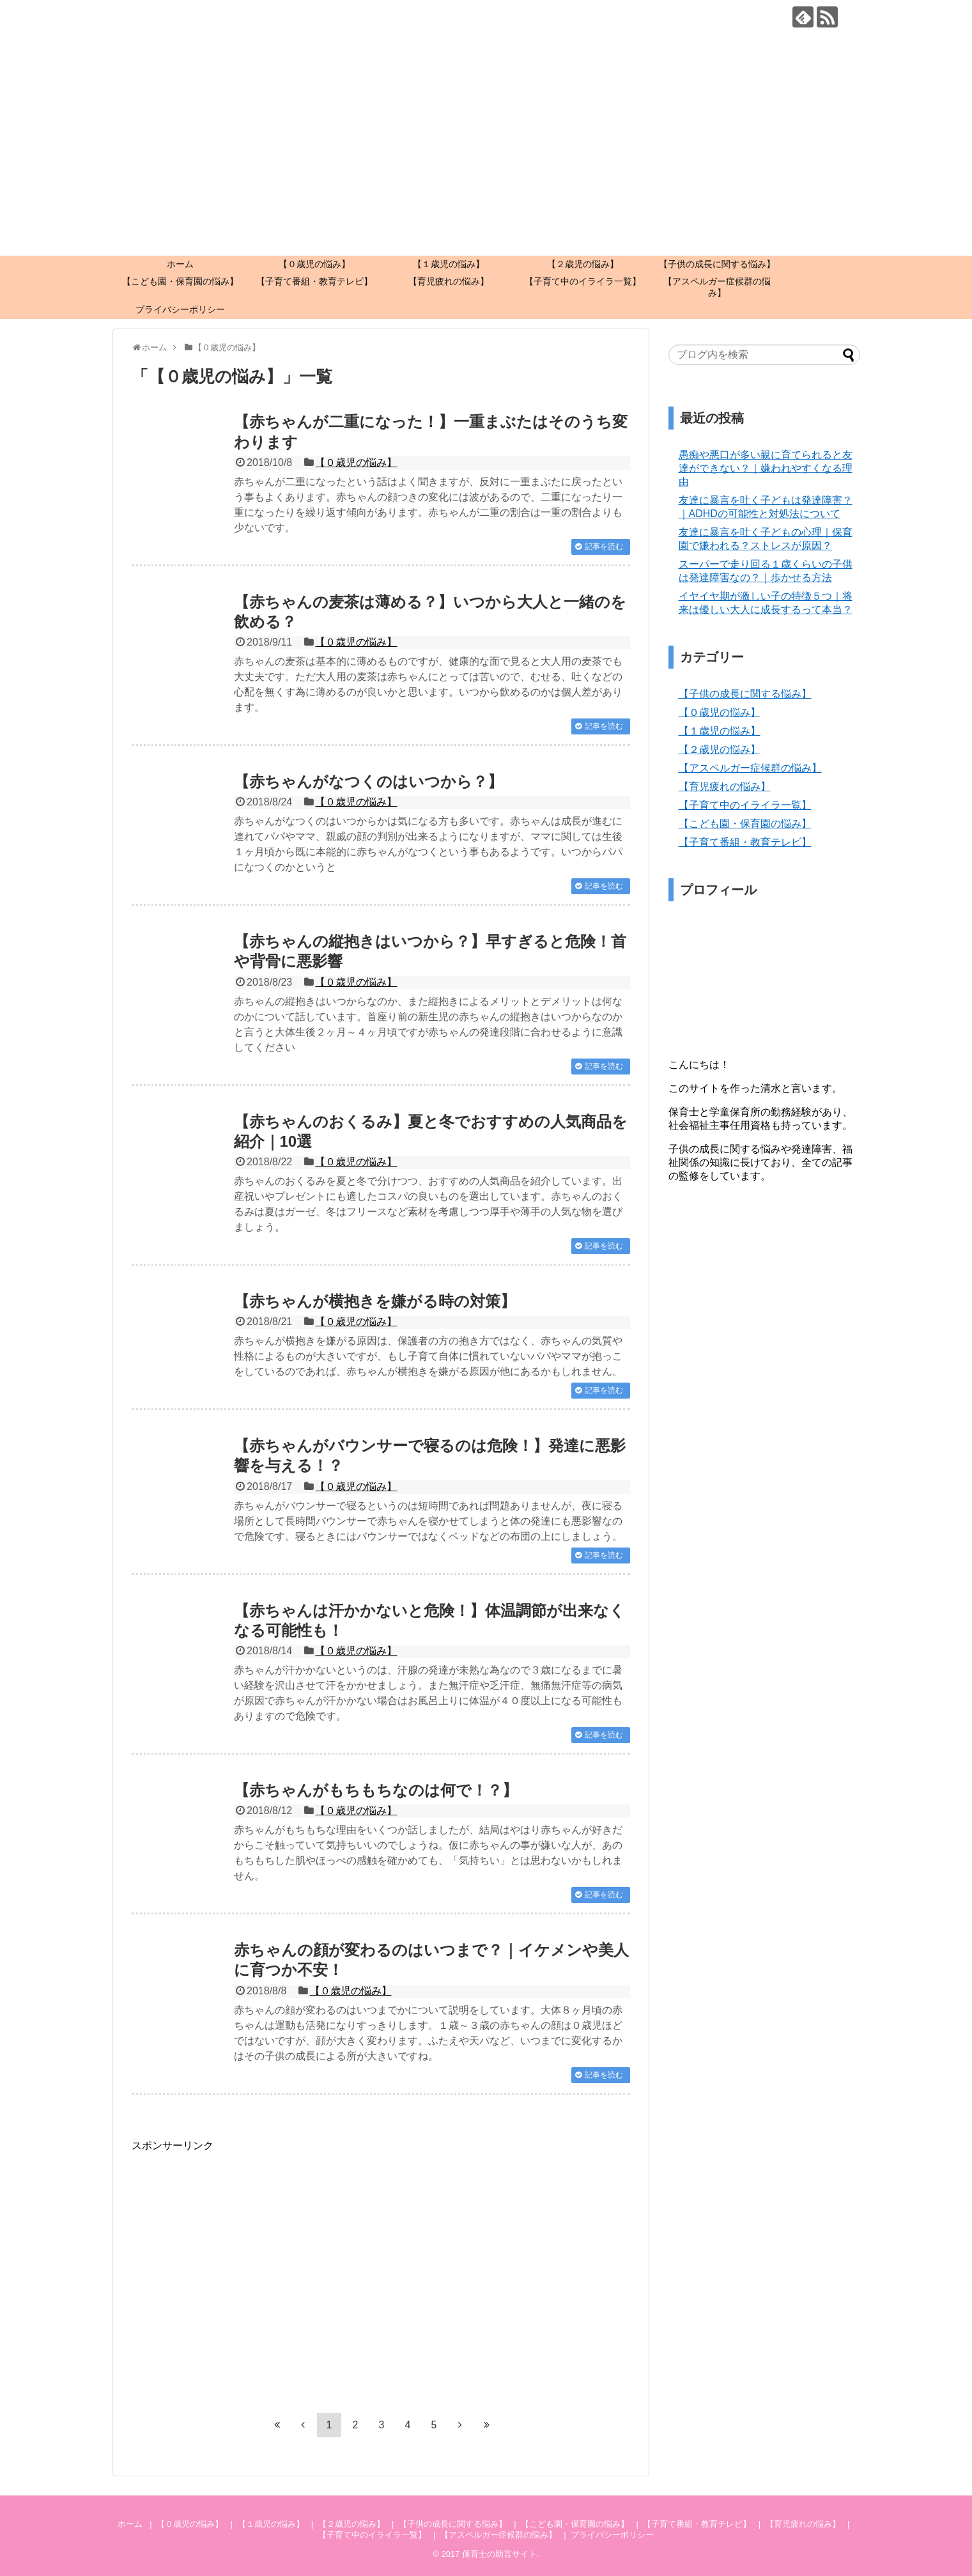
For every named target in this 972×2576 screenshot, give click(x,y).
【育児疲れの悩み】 (448, 281)
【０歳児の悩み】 (314, 264)
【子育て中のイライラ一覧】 (583, 281)
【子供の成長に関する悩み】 (717, 264)
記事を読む (604, 546)
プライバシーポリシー (180, 309)
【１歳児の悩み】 (448, 264)
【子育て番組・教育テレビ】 (314, 281)
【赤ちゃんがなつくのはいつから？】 (368, 781)
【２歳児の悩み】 (583, 264)
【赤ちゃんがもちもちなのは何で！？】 (376, 1790)
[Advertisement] (486, 159)
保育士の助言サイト (499, 2554)
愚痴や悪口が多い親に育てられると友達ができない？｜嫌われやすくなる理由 (765, 468)
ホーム (180, 264)
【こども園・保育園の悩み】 (180, 281)
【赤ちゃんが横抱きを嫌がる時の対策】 (375, 1301)
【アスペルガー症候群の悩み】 (717, 287)
